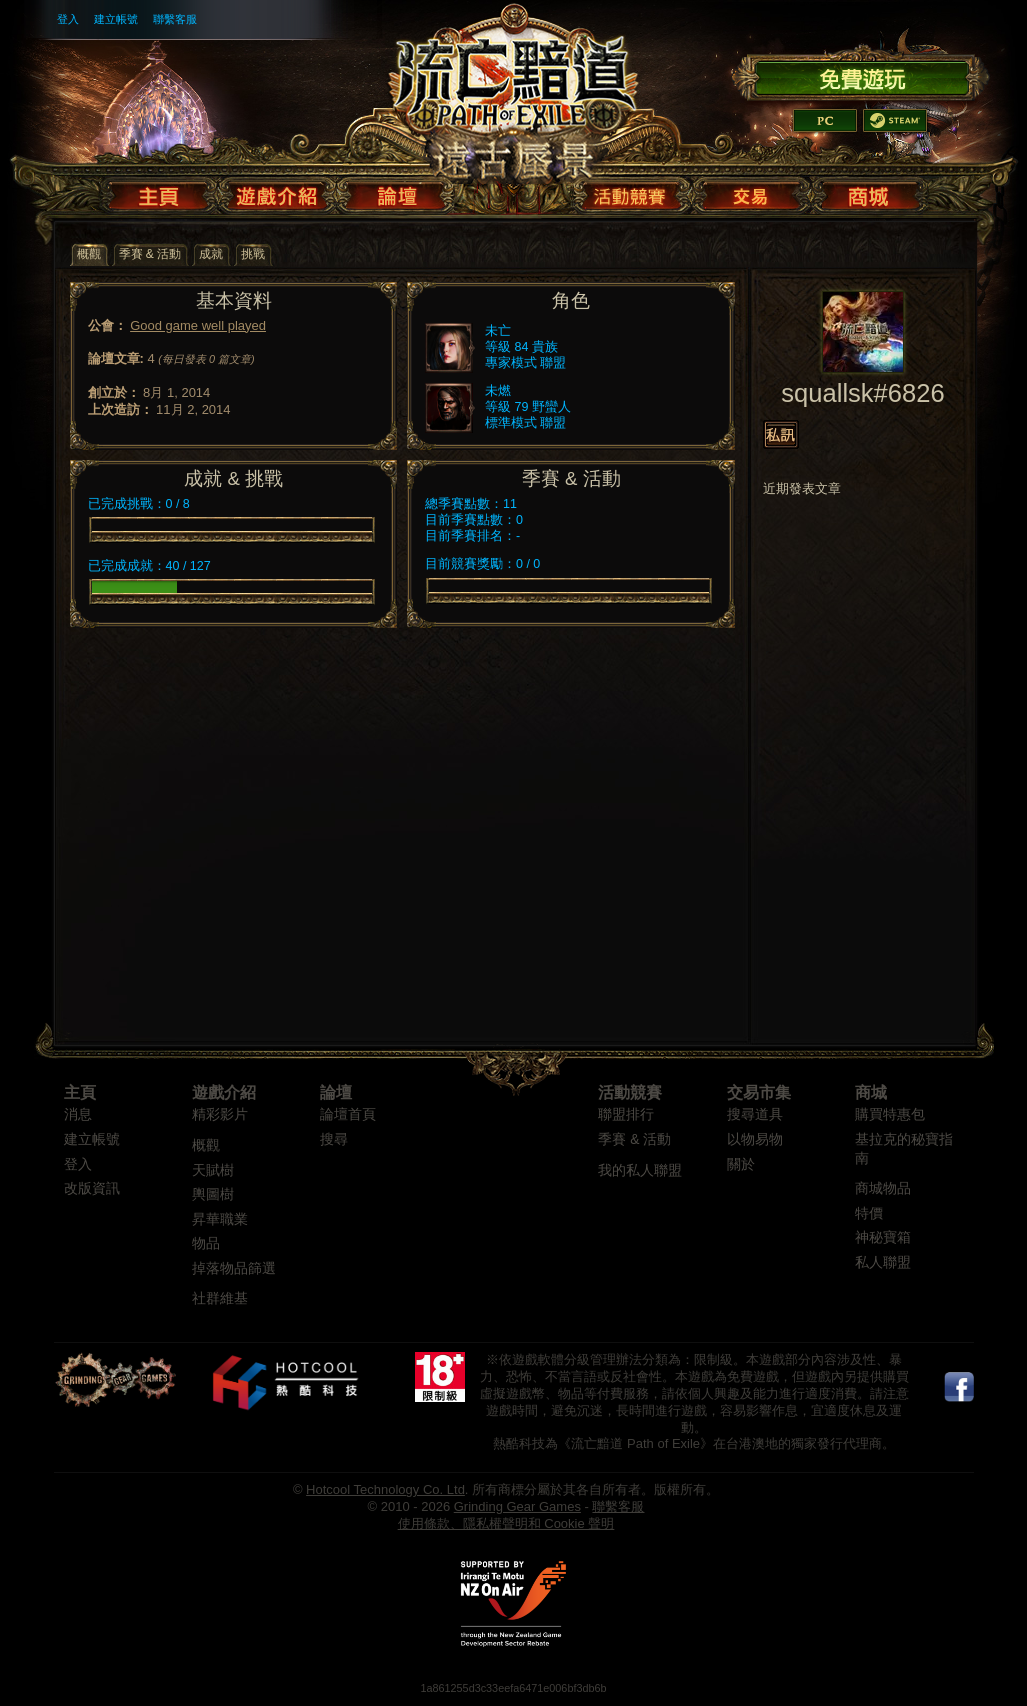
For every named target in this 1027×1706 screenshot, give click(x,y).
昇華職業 (220, 1219)
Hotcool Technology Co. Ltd (385, 1489)
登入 (68, 19)
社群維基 (220, 1298)
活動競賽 (630, 1092)
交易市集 (759, 1092)
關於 (741, 1164)
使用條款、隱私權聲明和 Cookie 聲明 (506, 1523)
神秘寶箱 (883, 1237)
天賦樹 (213, 1170)
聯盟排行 (626, 1114)
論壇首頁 (348, 1114)
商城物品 (883, 1188)
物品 (206, 1243)
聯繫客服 (175, 19)
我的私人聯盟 (640, 1170)
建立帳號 (116, 19)
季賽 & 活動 (634, 1139)
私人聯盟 (883, 1262)
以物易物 (755, 1139)
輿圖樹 (213, 1194)
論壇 (336, 1092)
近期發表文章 (802, 489)
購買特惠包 (890, 1114)
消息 (78, 1114)
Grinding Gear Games (517, 1506)
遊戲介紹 (224, 1092)
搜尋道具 (755, 1114)
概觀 (206, 1145)
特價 (869, 1213)
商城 (871, 1092)
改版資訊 (92, 1188)
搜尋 (334, 1139)
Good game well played (198, 325)
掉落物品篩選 (234, 1268)
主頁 (80, 1092)
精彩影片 (220, 1114)
